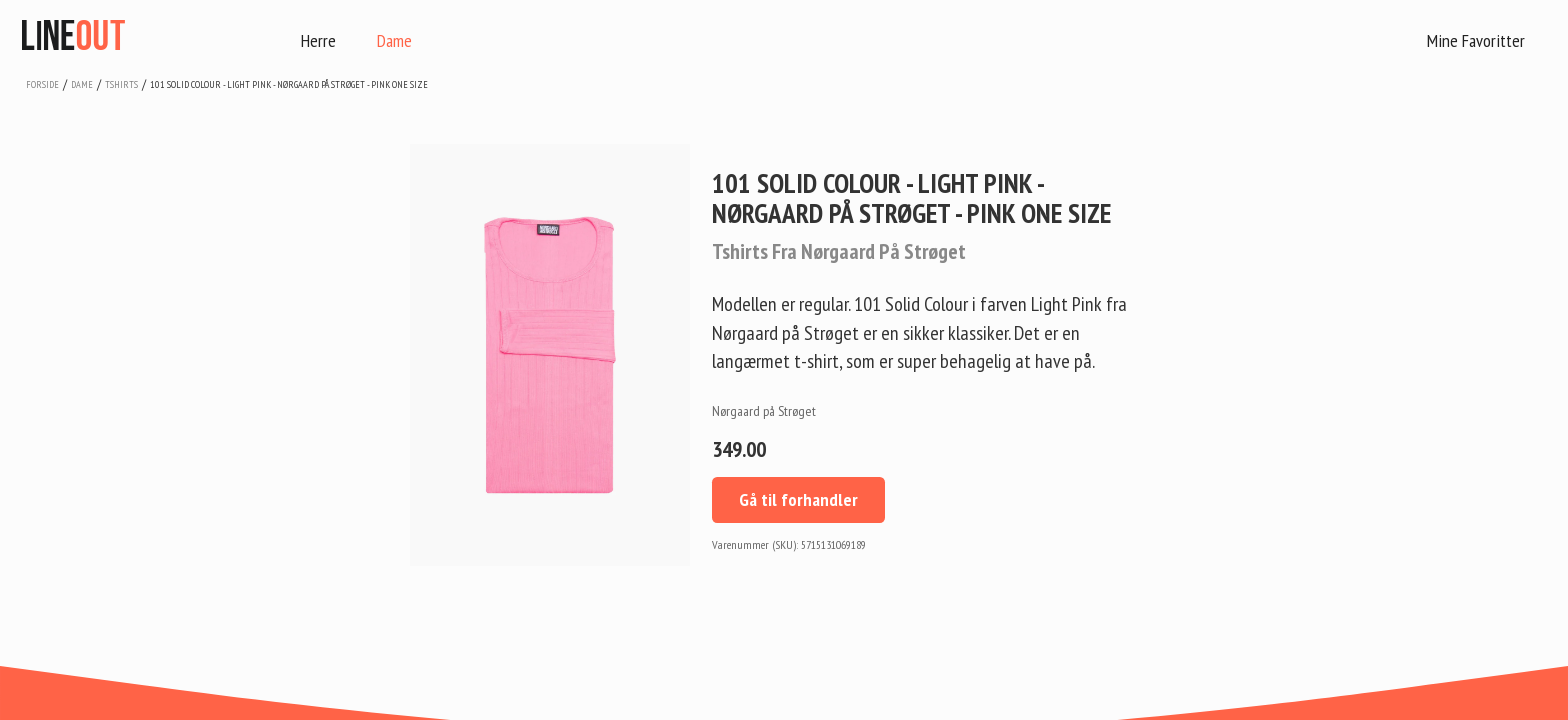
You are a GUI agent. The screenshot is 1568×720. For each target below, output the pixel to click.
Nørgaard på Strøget (764, 411)
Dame (394, 40)
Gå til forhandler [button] (798, 499)
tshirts (121, 84)
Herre (318, 40)
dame (82, 84)
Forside (42, 84)
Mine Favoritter (1476, 40)
